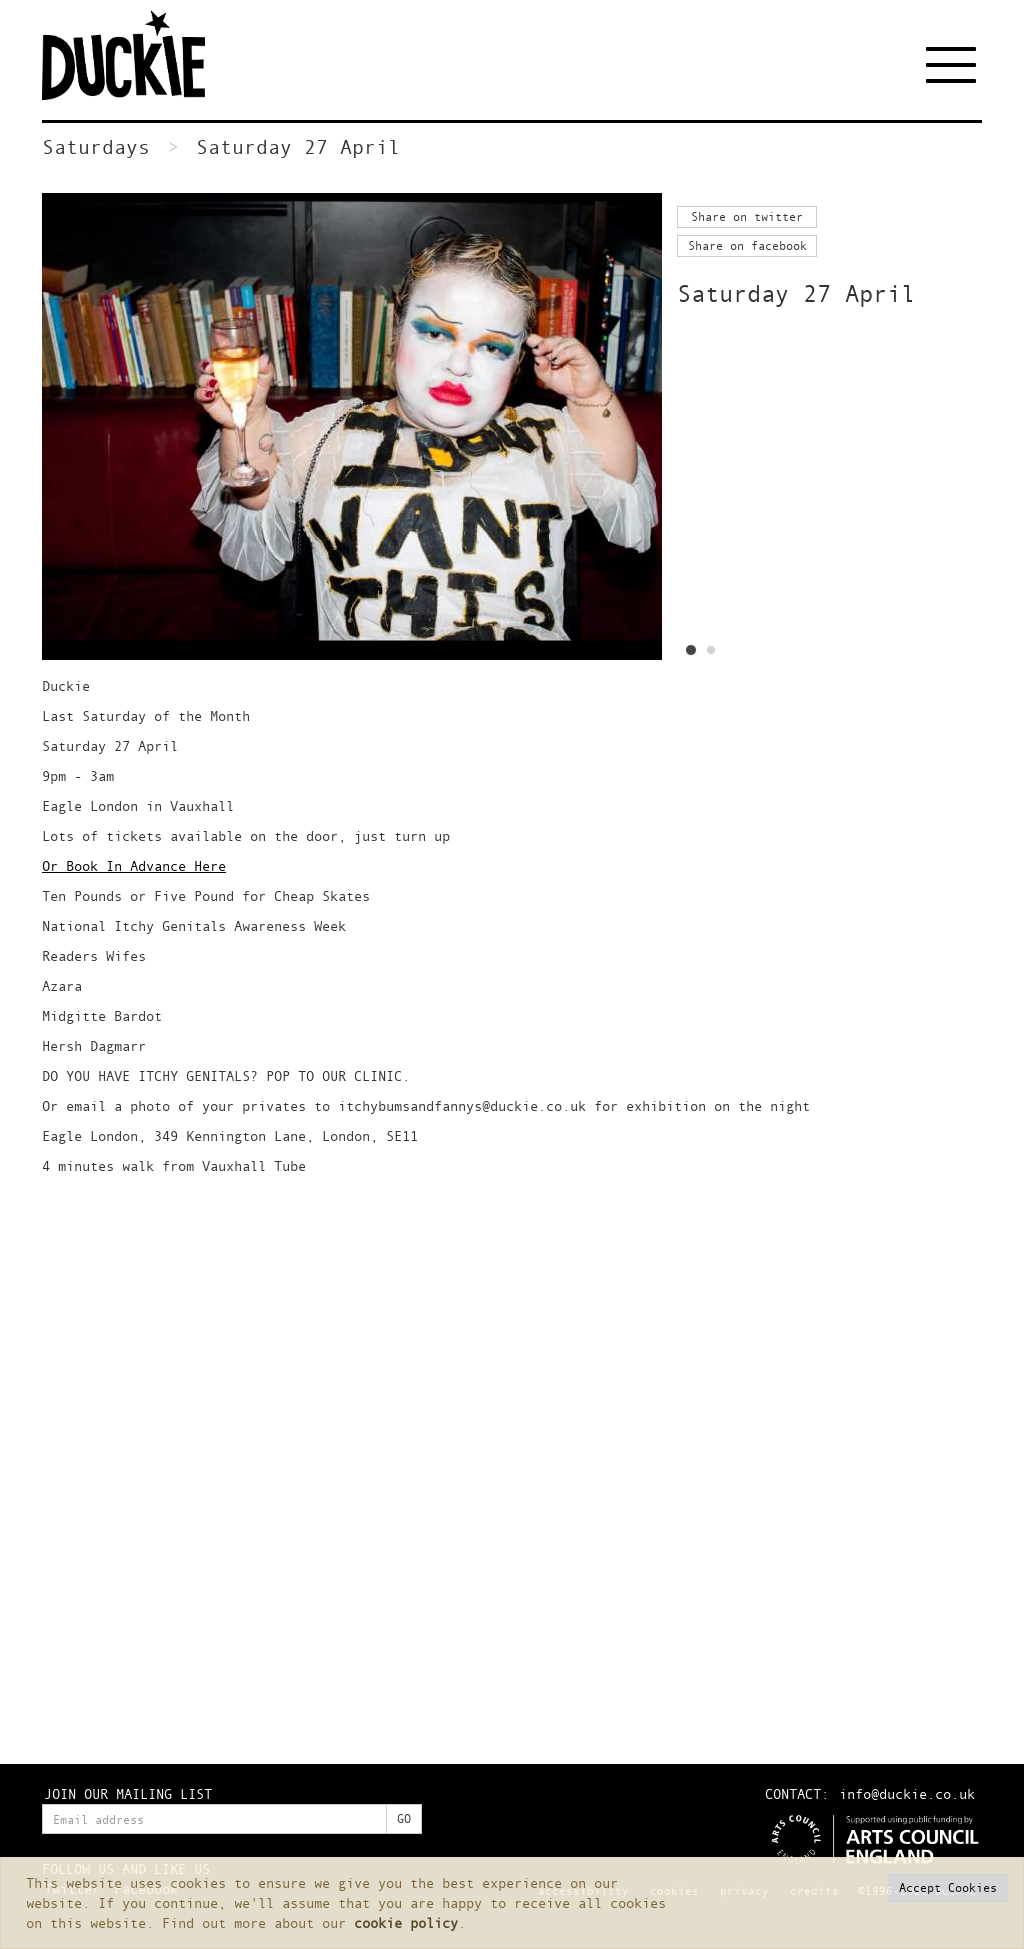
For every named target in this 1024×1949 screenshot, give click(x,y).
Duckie (137, 55)
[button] (948, 1888)
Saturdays (96, 146)
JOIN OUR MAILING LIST (128, 1793)
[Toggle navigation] (954, 65)
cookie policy (406, 1922)
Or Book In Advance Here (134, 865)
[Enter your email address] (214, 1819)
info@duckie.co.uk (907, 1793)
